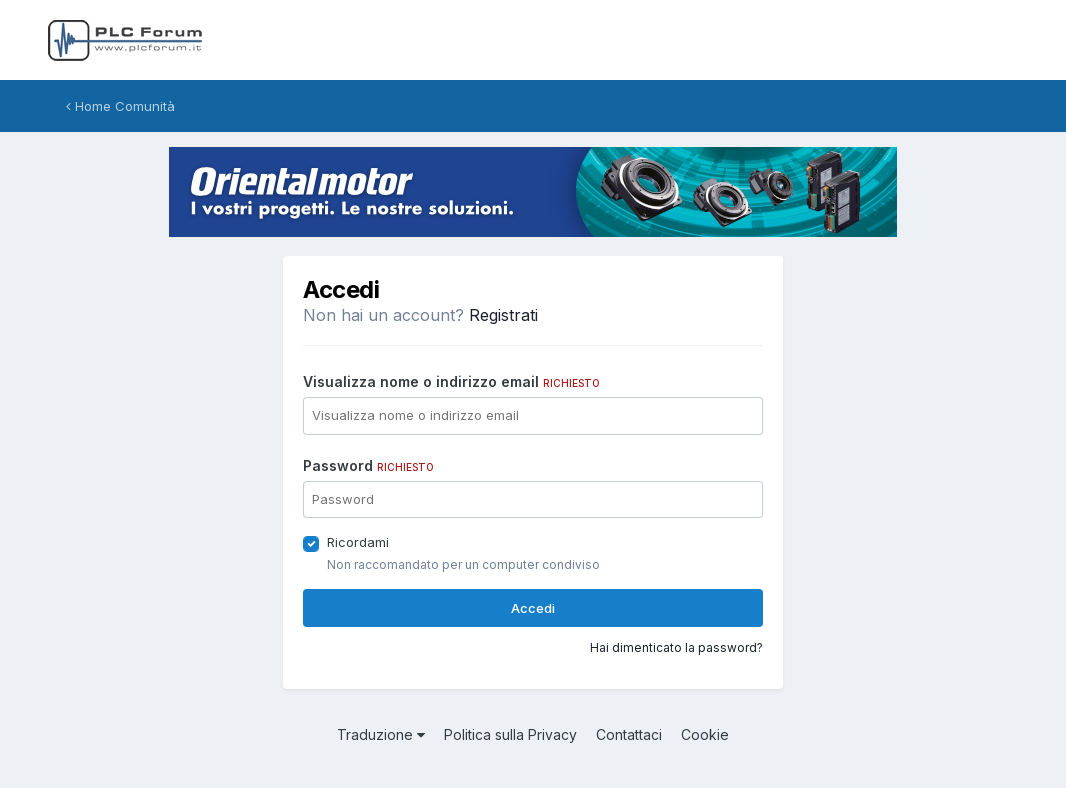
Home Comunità (120, 106)
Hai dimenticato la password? (676, 647)
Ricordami (358, 542)
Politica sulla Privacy (510, 734)
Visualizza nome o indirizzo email (451, 381)
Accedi (533, 608)
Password (368, 465)
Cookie (705, 734)
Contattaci (629, 734)
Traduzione (381, 734)
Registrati (503, 315)
